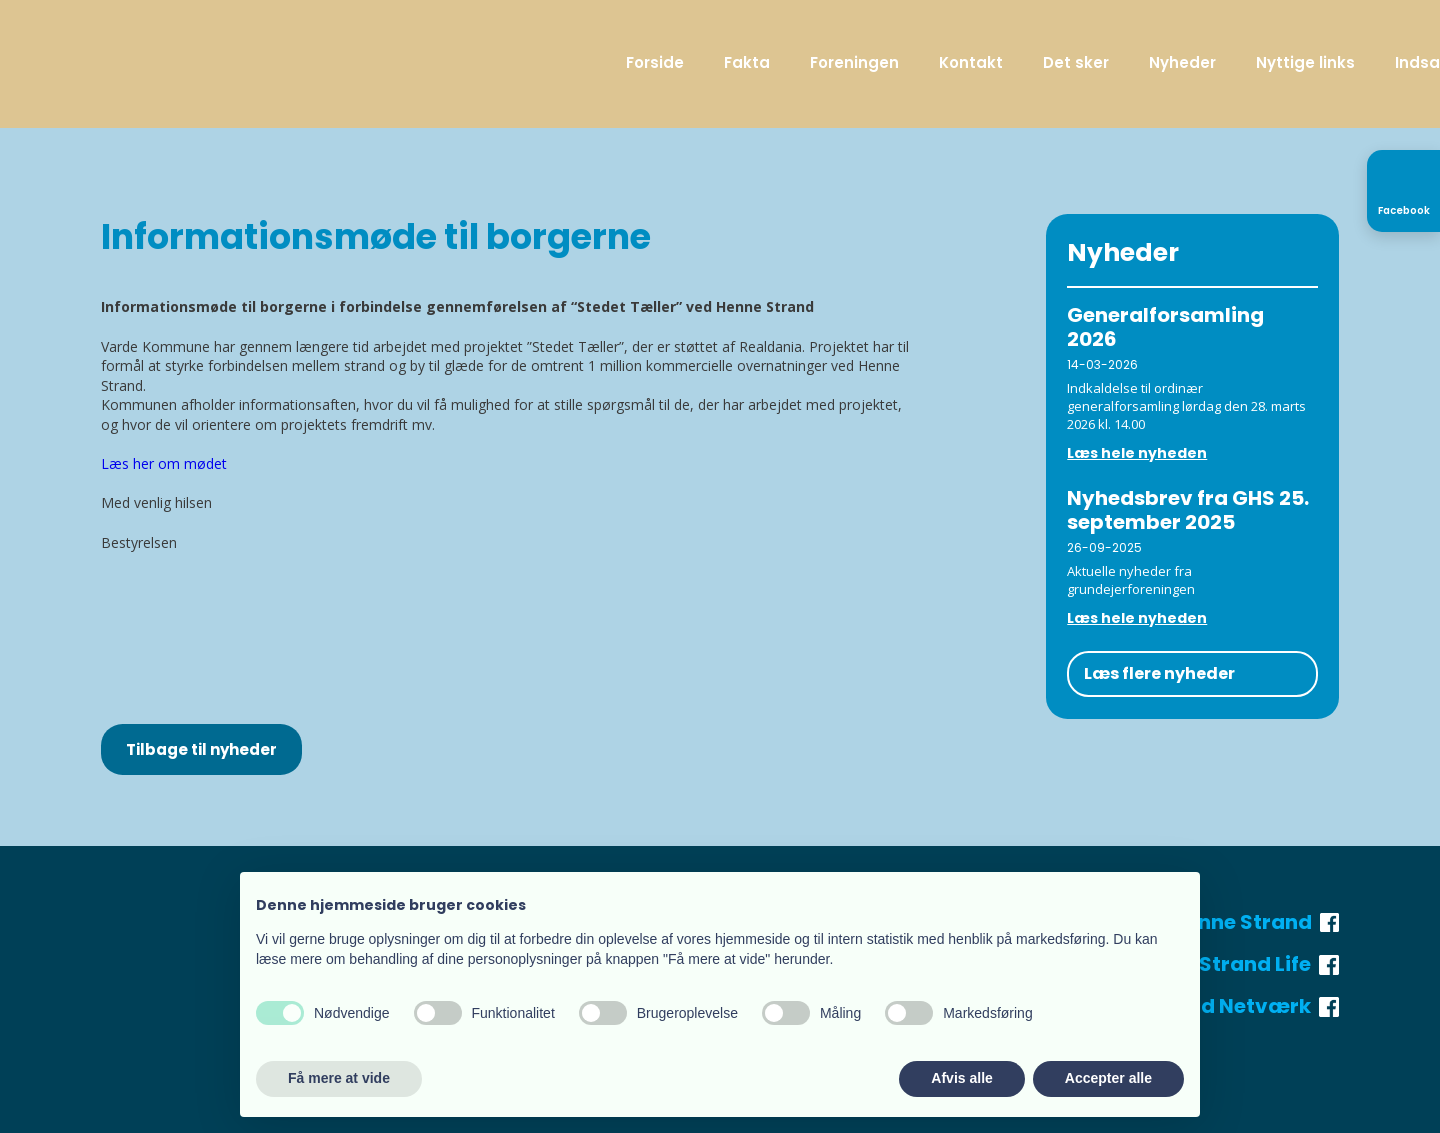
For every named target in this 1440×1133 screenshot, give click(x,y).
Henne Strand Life (1235, 964)
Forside (655, 62)
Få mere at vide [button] (339, 1078)
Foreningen (854, 62)
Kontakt (971, 62)
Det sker (1076, 62)
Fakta (747, 62)
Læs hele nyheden (1137, 453)
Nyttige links (1305, 62)
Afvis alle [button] (961, 1078)
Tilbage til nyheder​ (201, 749)
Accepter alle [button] (1108, 1078)
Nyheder (1182, 62)
